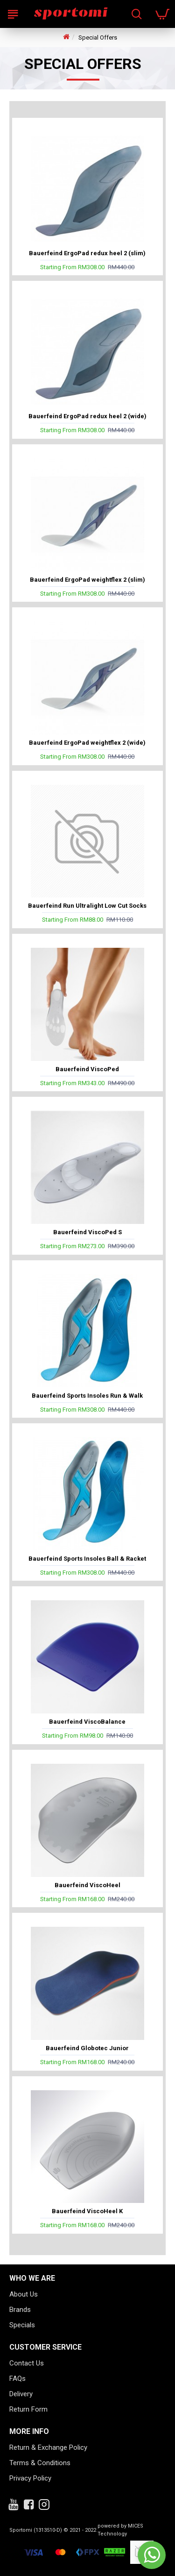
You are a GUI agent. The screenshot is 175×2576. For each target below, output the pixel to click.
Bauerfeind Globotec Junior (87, 2048)
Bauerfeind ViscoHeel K (87, 2211)
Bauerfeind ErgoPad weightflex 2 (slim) (87, 579)
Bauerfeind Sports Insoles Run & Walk (87, 1395)
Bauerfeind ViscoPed (87, 1069)
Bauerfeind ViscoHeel (87, 1885)
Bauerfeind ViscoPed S (87, 1232)
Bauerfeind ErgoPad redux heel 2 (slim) (87, 253)
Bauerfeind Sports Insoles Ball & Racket (87, 1558)
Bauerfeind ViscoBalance (87, 1721)
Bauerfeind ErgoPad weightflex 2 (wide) (87, 742)
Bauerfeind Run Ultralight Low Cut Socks (87, 905)
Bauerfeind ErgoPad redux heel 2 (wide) (87, 416)
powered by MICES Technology (120, 2530)
